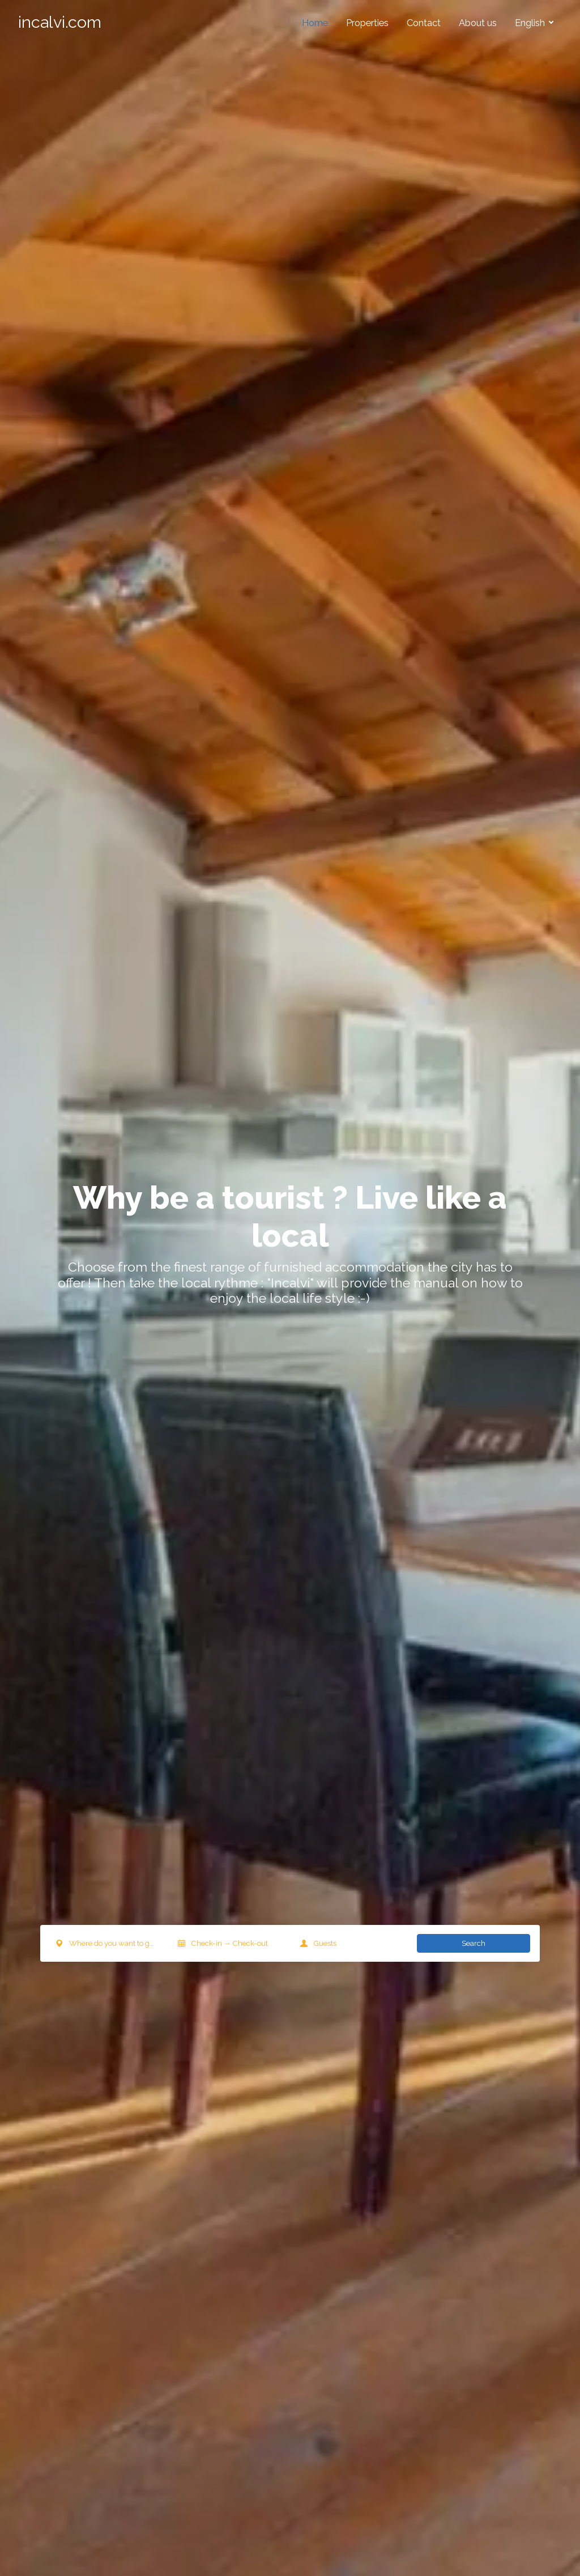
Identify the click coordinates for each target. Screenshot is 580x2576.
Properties (367, 22)
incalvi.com (59, 22)
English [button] (531, 22)
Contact (424, 22)
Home (315, 22)
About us (478, 22)
